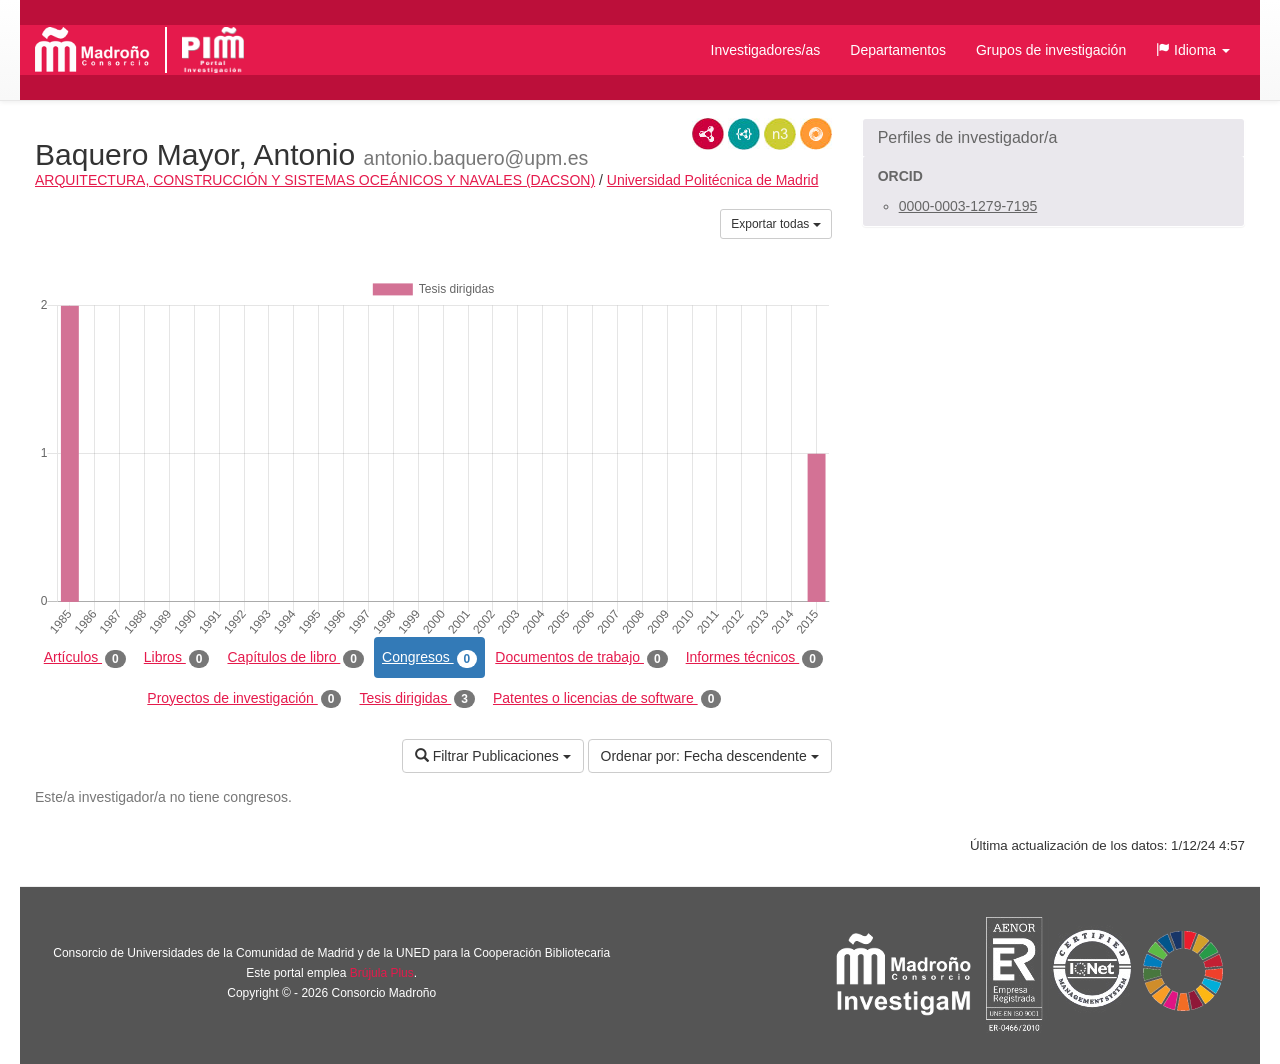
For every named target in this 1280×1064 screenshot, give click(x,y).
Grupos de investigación (1051, 50)
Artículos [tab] (85, 658)
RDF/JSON (816, 134)
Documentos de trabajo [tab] (581, 658)
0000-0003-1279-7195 (968, 206)
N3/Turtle (780, 134)
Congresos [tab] (429, 658)
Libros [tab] (177, 658)
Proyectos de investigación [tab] (244, 699)
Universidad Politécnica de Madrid (713, 180)
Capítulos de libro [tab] (295, 658)
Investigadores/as (766, 50)
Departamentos (898, 50)
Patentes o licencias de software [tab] (607, 699)
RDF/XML (708, 134)
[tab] (1053, 138)
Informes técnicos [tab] (754, 658)
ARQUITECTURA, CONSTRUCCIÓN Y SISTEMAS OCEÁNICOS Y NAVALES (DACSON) (315, 180)
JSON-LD (744, 134)
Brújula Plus (382, 973)
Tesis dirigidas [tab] (417, 699)
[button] (1193, 50)
